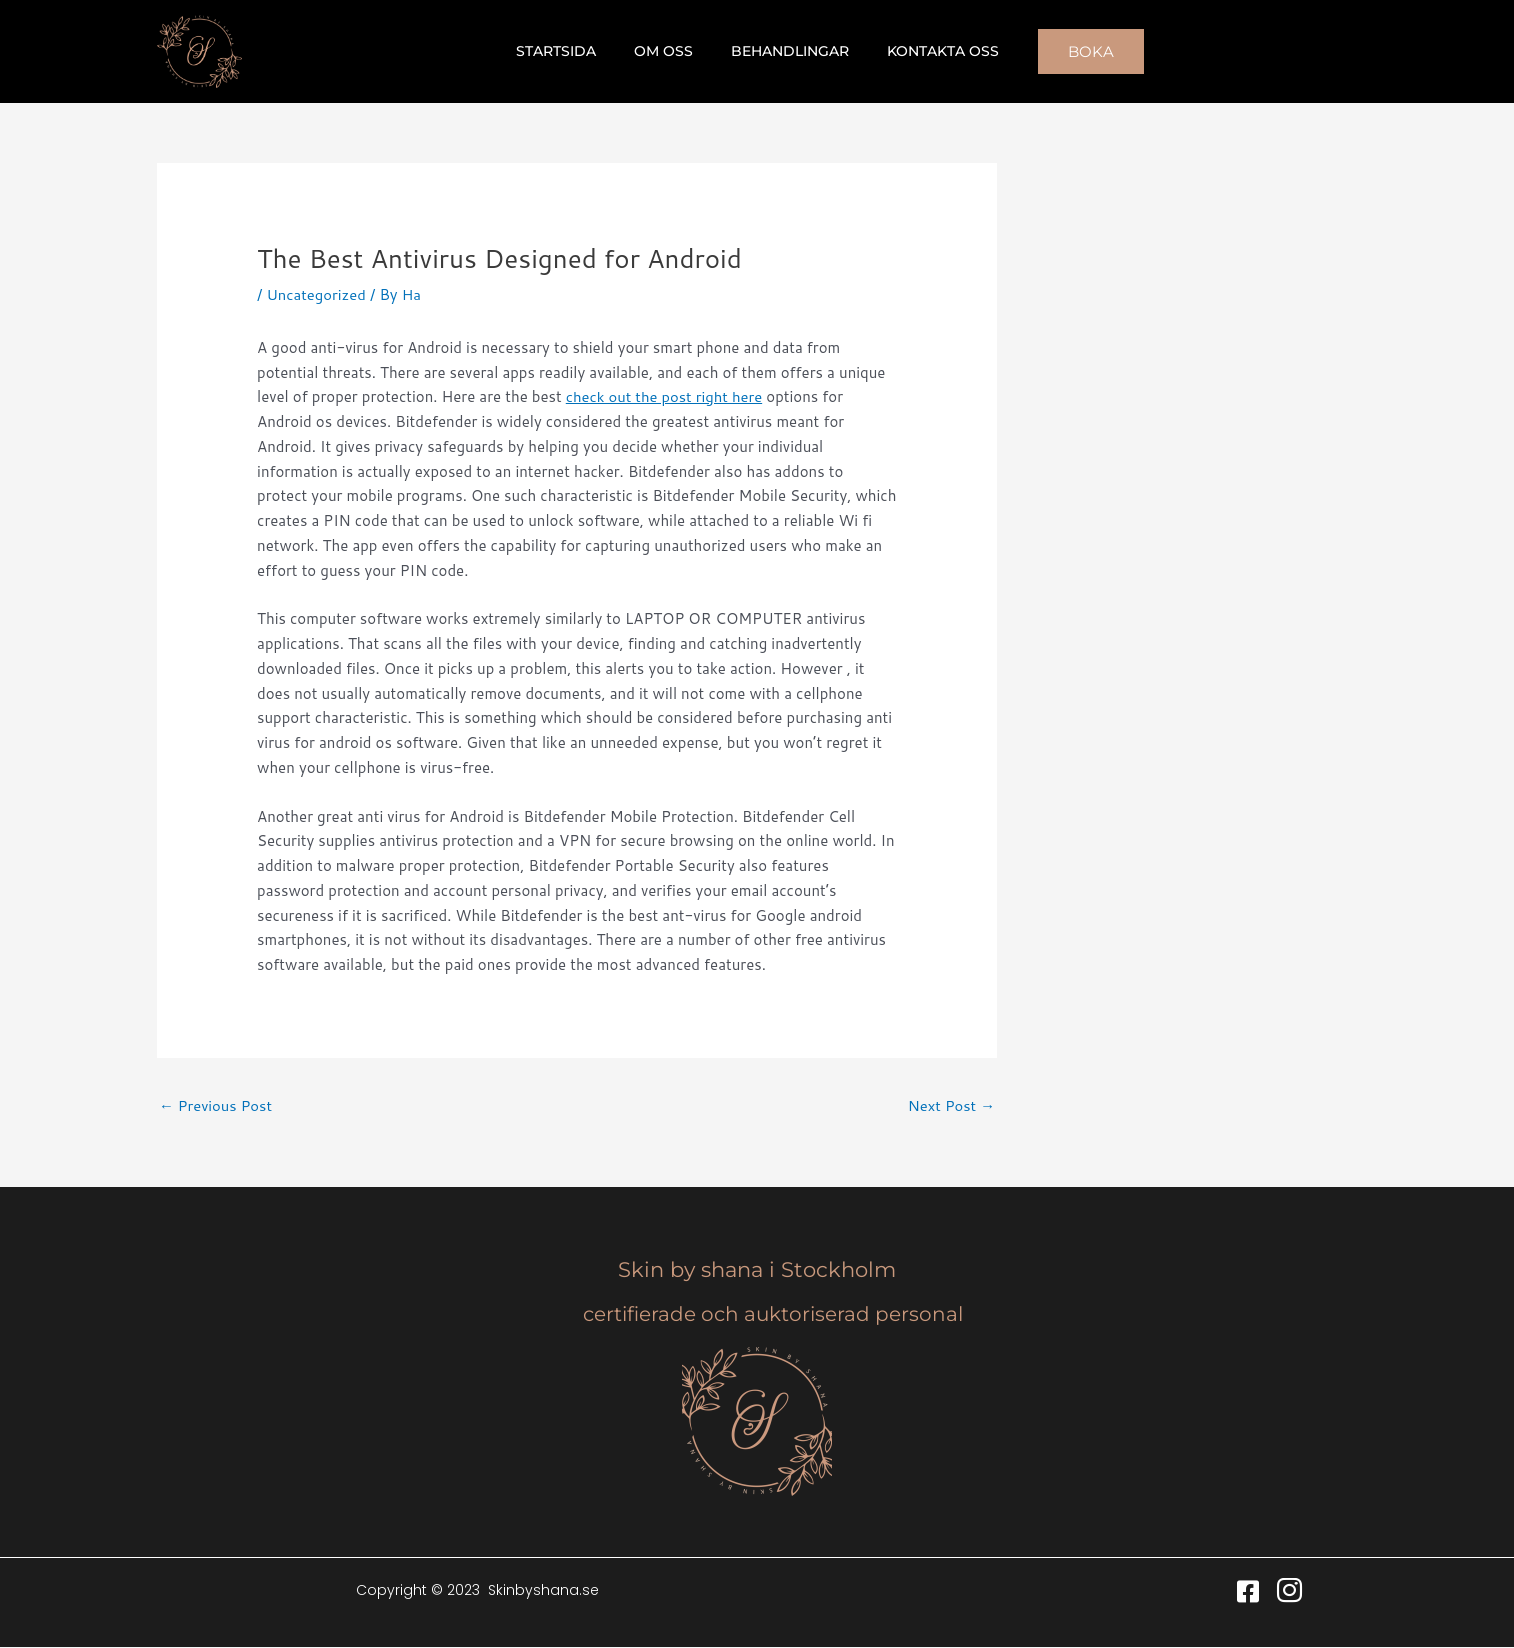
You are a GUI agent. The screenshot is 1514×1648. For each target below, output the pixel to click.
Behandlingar (785, 51)
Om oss (668, 51)
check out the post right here (666, 396)
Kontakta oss (928, 51)
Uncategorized (316, 294)
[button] (1071, 51)
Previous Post (216, 1105)
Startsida (571, 51)
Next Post (950, 1105)
